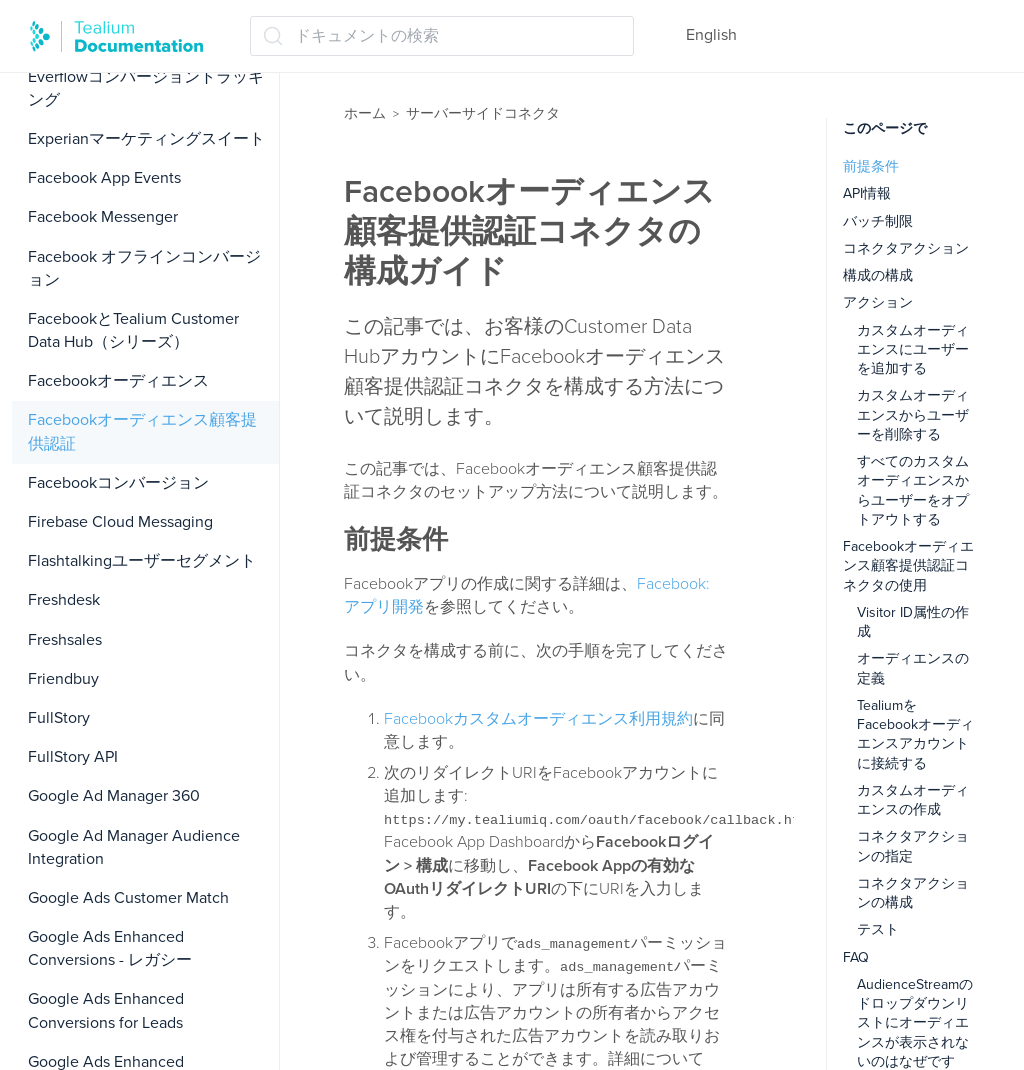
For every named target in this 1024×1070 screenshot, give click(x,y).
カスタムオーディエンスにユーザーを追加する (913, 350)
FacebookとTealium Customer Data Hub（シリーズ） (133, 330)
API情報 (867, 193)
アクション (878, 302)
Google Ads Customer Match (128, 898)
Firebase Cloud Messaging (120, 522)
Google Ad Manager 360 (114, 796)
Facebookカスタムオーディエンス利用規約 (538, 719)
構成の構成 (878, 275)
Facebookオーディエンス (118, 381)
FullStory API (73, 757)
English (711, 35)
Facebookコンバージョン (118, 483)
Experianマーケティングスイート (146, 139)
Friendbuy (63, 679)
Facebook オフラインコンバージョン (144, 268)
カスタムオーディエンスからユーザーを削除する (913, 415)
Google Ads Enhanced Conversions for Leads (106, 1010)
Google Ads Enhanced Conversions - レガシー (110, 948)
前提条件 (871, 166)
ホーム (365, 113)
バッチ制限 (878, 221)
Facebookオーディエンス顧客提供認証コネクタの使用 (908, 566)
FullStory (59, 718)
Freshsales (65, 640)
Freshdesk (64, 600)
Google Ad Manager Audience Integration (134, 847)
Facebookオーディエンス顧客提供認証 (142, 431)
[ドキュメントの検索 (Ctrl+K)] (442, 36)
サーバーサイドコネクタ (483, 113)
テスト (878, 929)
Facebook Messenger (103, 217)
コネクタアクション (906, 248)
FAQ (856, 957)
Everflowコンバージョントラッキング (146, 88)
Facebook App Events (104, 178)
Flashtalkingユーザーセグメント (142, 561)
